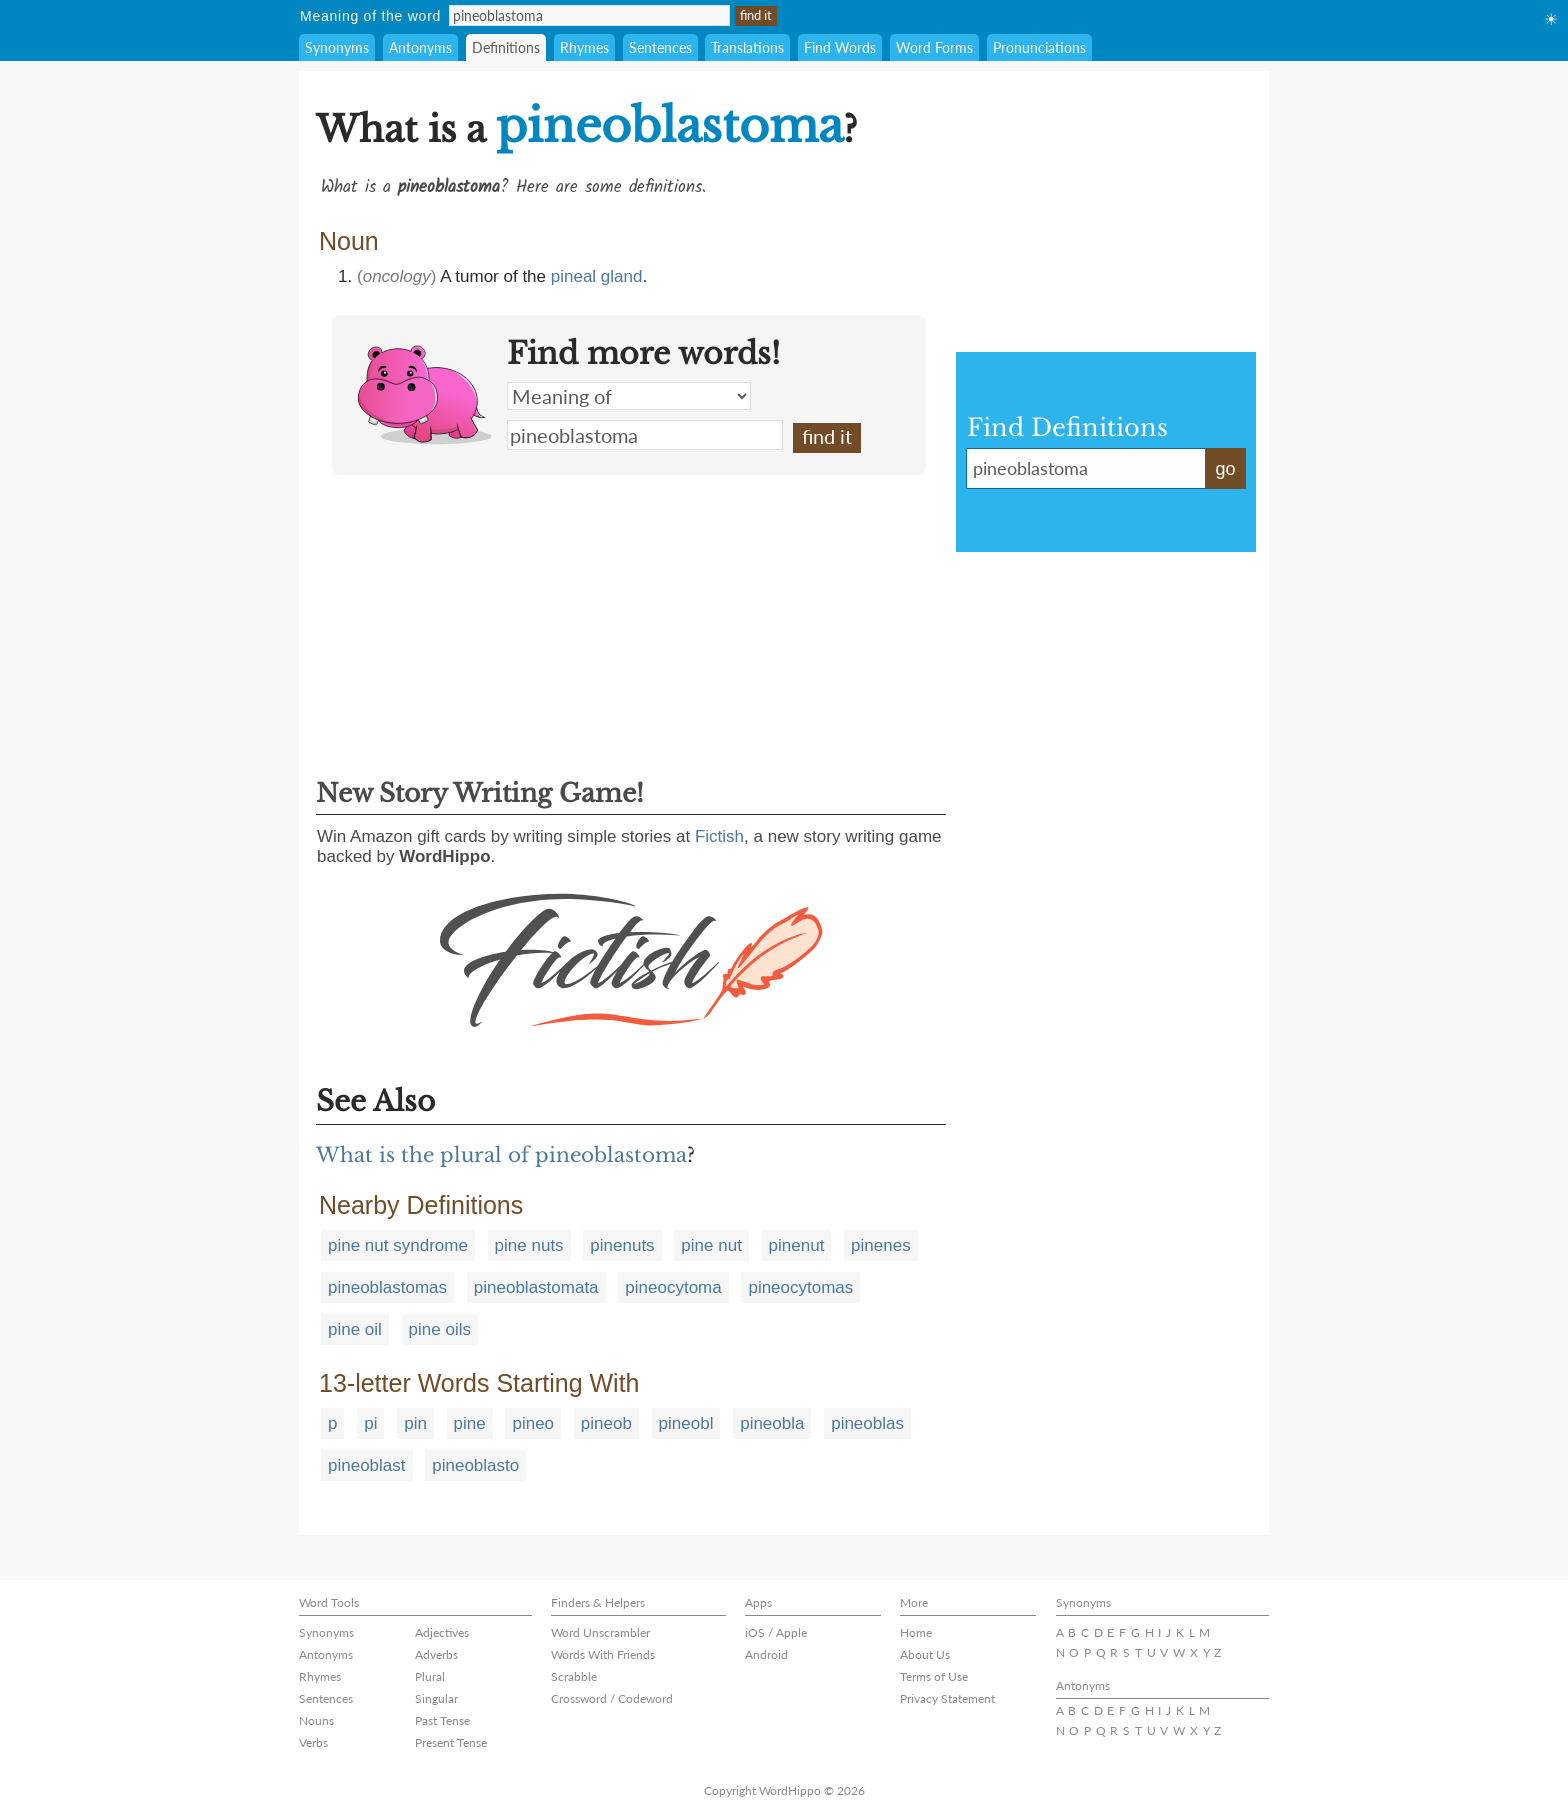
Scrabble (574, 1676)
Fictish (719, 836)
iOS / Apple (776, 1632)
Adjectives (442, 1632)
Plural (430, 1676)
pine (470, 1423)
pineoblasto (475, 1465)
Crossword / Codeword (612, 1698)
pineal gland (597, 276)
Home (916, 1632)
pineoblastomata (536, 1287)
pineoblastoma (645, 435)
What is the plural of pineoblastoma (501, 1155)
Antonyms (420, 47)
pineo (533, 1423)
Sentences (660, 47)
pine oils (440, 1329)
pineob (606, 1423)
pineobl (686, 1423)
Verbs (313, 1742)
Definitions (506, 47)
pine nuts (529, 1245)
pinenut (797, 1245)
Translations (747, 47)
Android (766, 1654)
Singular (436, 1698)
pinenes (881, 1245)
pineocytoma (673, 1287)
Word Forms (934, 47)
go (1225, 469)
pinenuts (622, 1245)
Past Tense (442, 1720)
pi (370, 1423)
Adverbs (436, 1654)
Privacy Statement (947, 1698)
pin (415, 1423)
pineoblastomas (387, 1287)
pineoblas (867, 1423)
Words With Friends (603, 1654)
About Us (925, 1654)
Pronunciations (1039, 47)
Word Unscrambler (600, 1632)
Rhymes (584, 47)
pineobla (772, 1423)
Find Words (840, 47)
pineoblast (367, 1465)
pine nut (711, 1245)
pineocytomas (800, 1287)
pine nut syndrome (398, 1245)
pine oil (355, 1329)
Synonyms (337, 47)
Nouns (316, 1720)
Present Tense (451, 1742)
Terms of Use (934, 1676)
